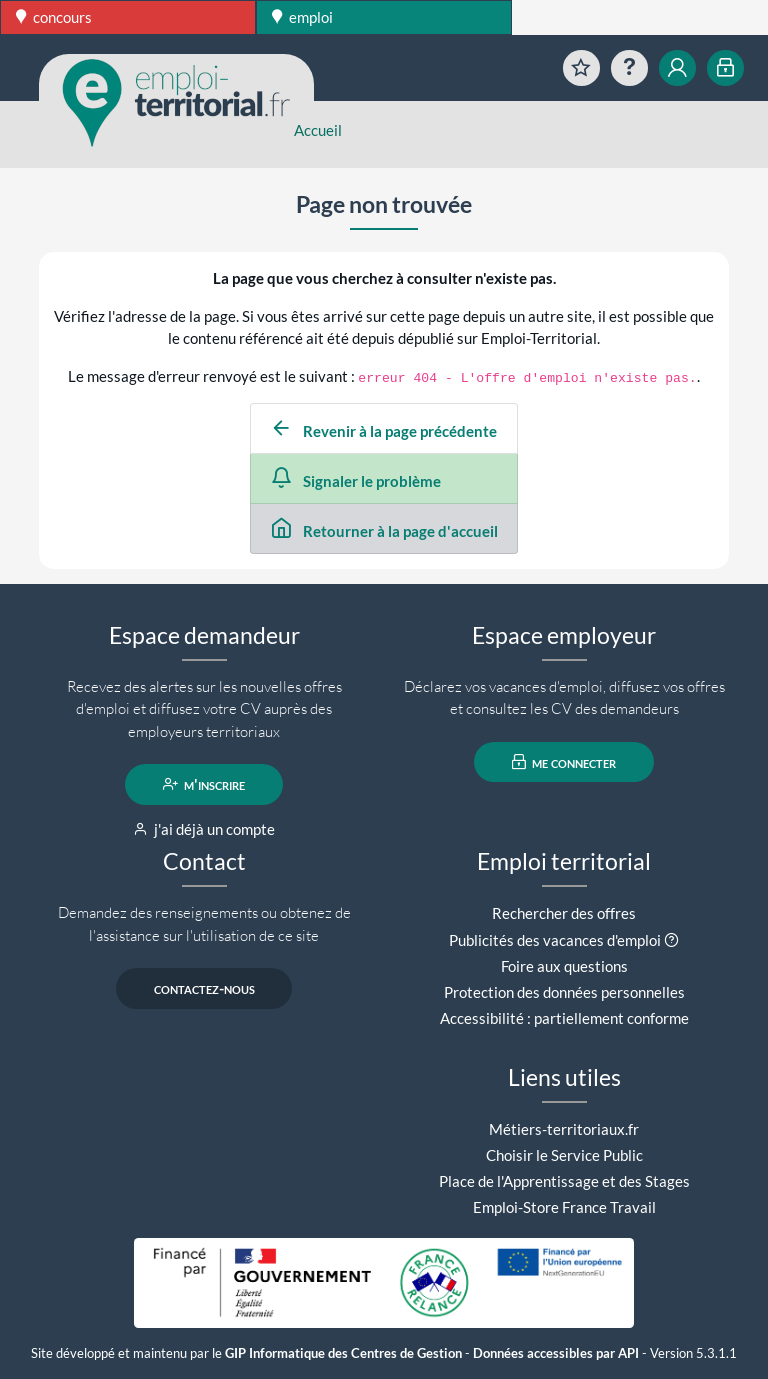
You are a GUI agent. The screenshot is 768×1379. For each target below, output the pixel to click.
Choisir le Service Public (564, 1155)
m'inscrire (204, 784)
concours (54, 17)
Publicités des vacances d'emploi (555, 940)
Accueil (318, 130)
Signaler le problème (356, 481)
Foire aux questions (564, 966)
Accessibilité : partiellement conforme (564, 1018)
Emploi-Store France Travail (564, 1207)
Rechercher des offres (564, 913)
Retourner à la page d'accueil (384, 531)
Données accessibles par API (556, 1353)
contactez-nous (204, 988)
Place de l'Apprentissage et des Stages (564, 1181)
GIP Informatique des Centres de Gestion (343, 1353)
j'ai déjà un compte (204, 829)
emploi (302, 17)
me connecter (564, 762)
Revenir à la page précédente (384, 431)
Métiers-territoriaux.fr (564, 1129)
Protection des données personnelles (564, 992)
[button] (671, 940)
